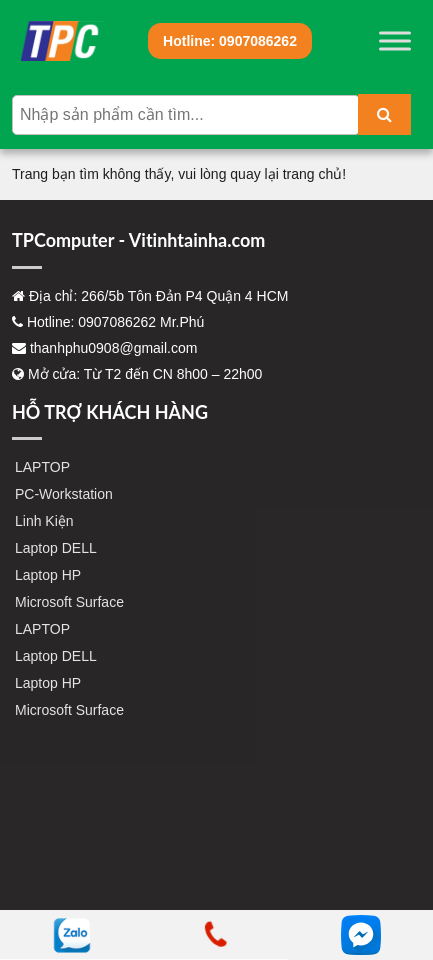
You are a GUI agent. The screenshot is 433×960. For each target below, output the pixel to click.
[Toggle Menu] (395, 40)
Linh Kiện (44, 521)
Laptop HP (48, 575)
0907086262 (230, 41)
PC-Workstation (64, 494)
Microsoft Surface (69, 602)
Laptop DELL (56, 548)
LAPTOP (42, 467)
